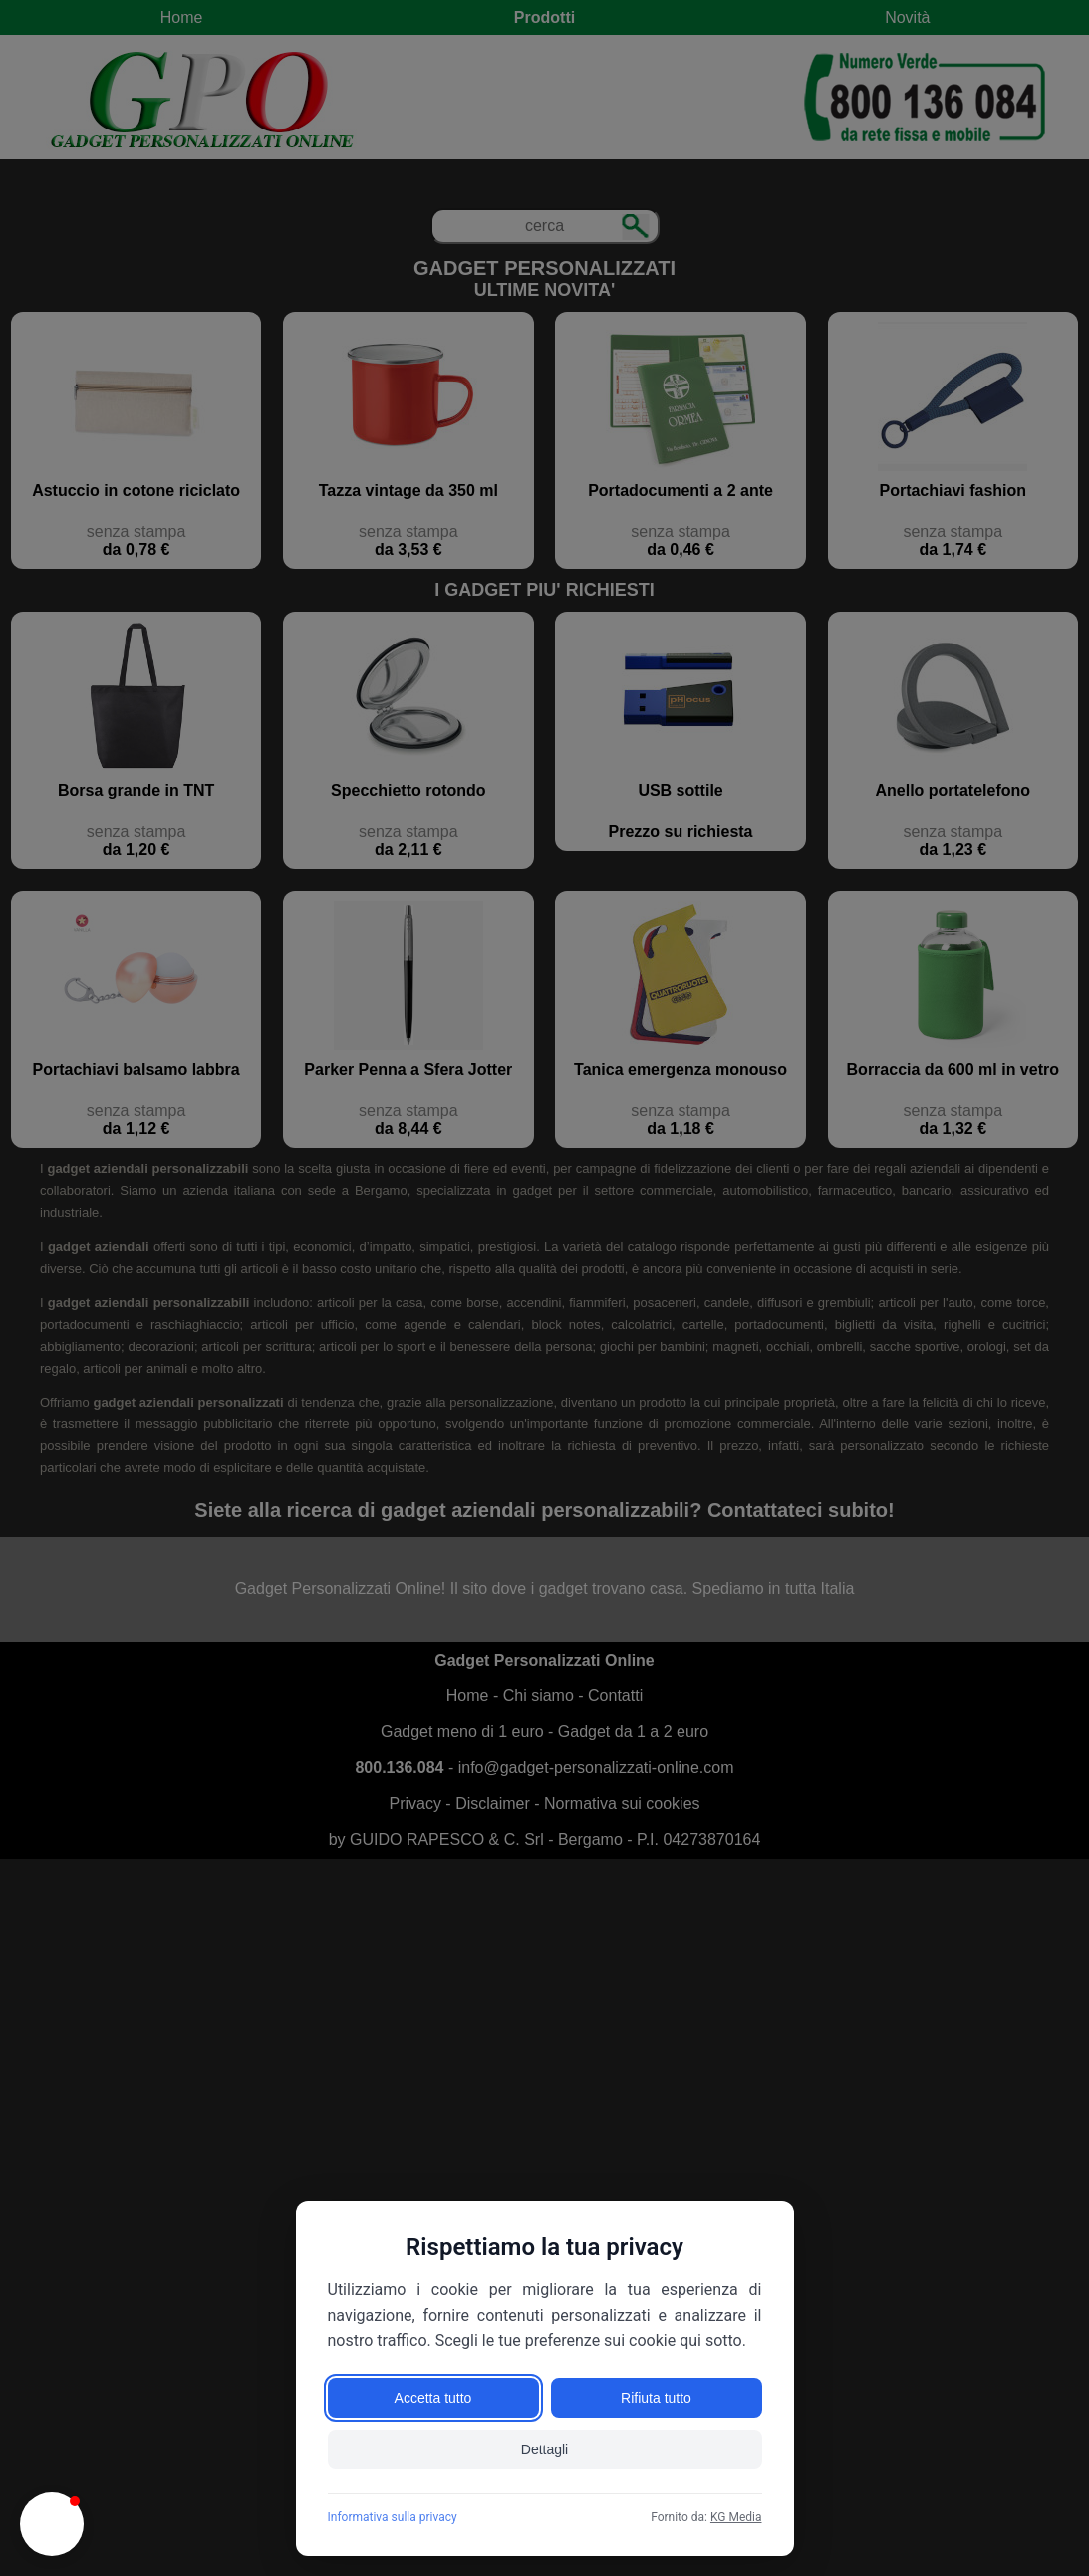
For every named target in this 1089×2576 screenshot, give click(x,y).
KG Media (736, 2517)
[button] (52, 2524)
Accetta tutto (433, 2398)
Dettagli (544, 2449)
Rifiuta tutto (656, 2398)
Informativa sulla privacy (392, 2517)
